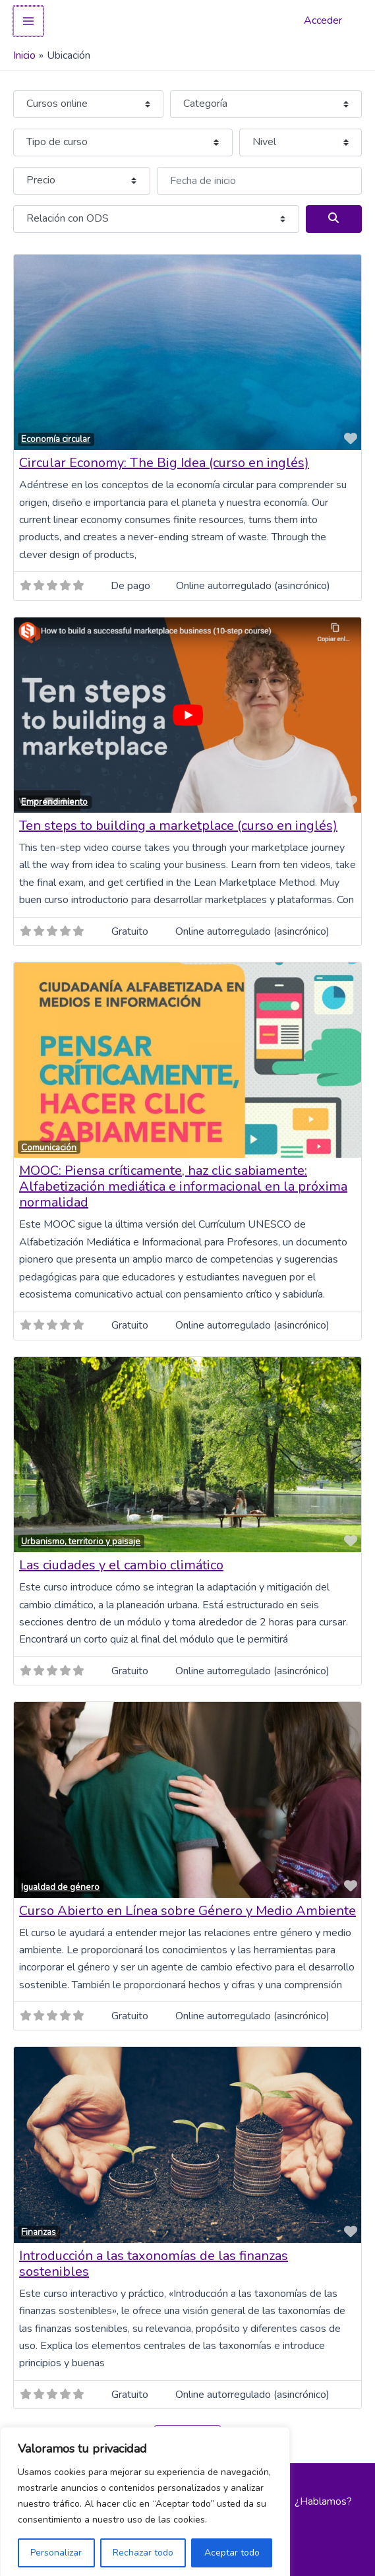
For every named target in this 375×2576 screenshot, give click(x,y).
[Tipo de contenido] (88, 98)
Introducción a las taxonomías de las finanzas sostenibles (153, 2258)
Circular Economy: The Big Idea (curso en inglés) (164, 457)
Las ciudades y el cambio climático (121, 1560)
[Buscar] (334, 213)
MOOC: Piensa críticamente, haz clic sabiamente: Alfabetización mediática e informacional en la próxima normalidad (183, 1181)
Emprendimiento (54, 796)
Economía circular (55, 433)
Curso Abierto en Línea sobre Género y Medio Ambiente (187, 1905)
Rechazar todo (143, 2547)
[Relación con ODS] (156, 213)
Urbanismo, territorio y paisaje (80, 1536)
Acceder (323, 18)
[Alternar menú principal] (27, 18)
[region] (145, 2499)
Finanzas (38, 2226)
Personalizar (56, 2547)
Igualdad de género (60, 1881)
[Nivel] (300, 136)
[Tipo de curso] (123, 136)
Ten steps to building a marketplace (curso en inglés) (178, 820)
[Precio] (81, 175)
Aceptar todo (232, 2547)
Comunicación (48, 1141)
